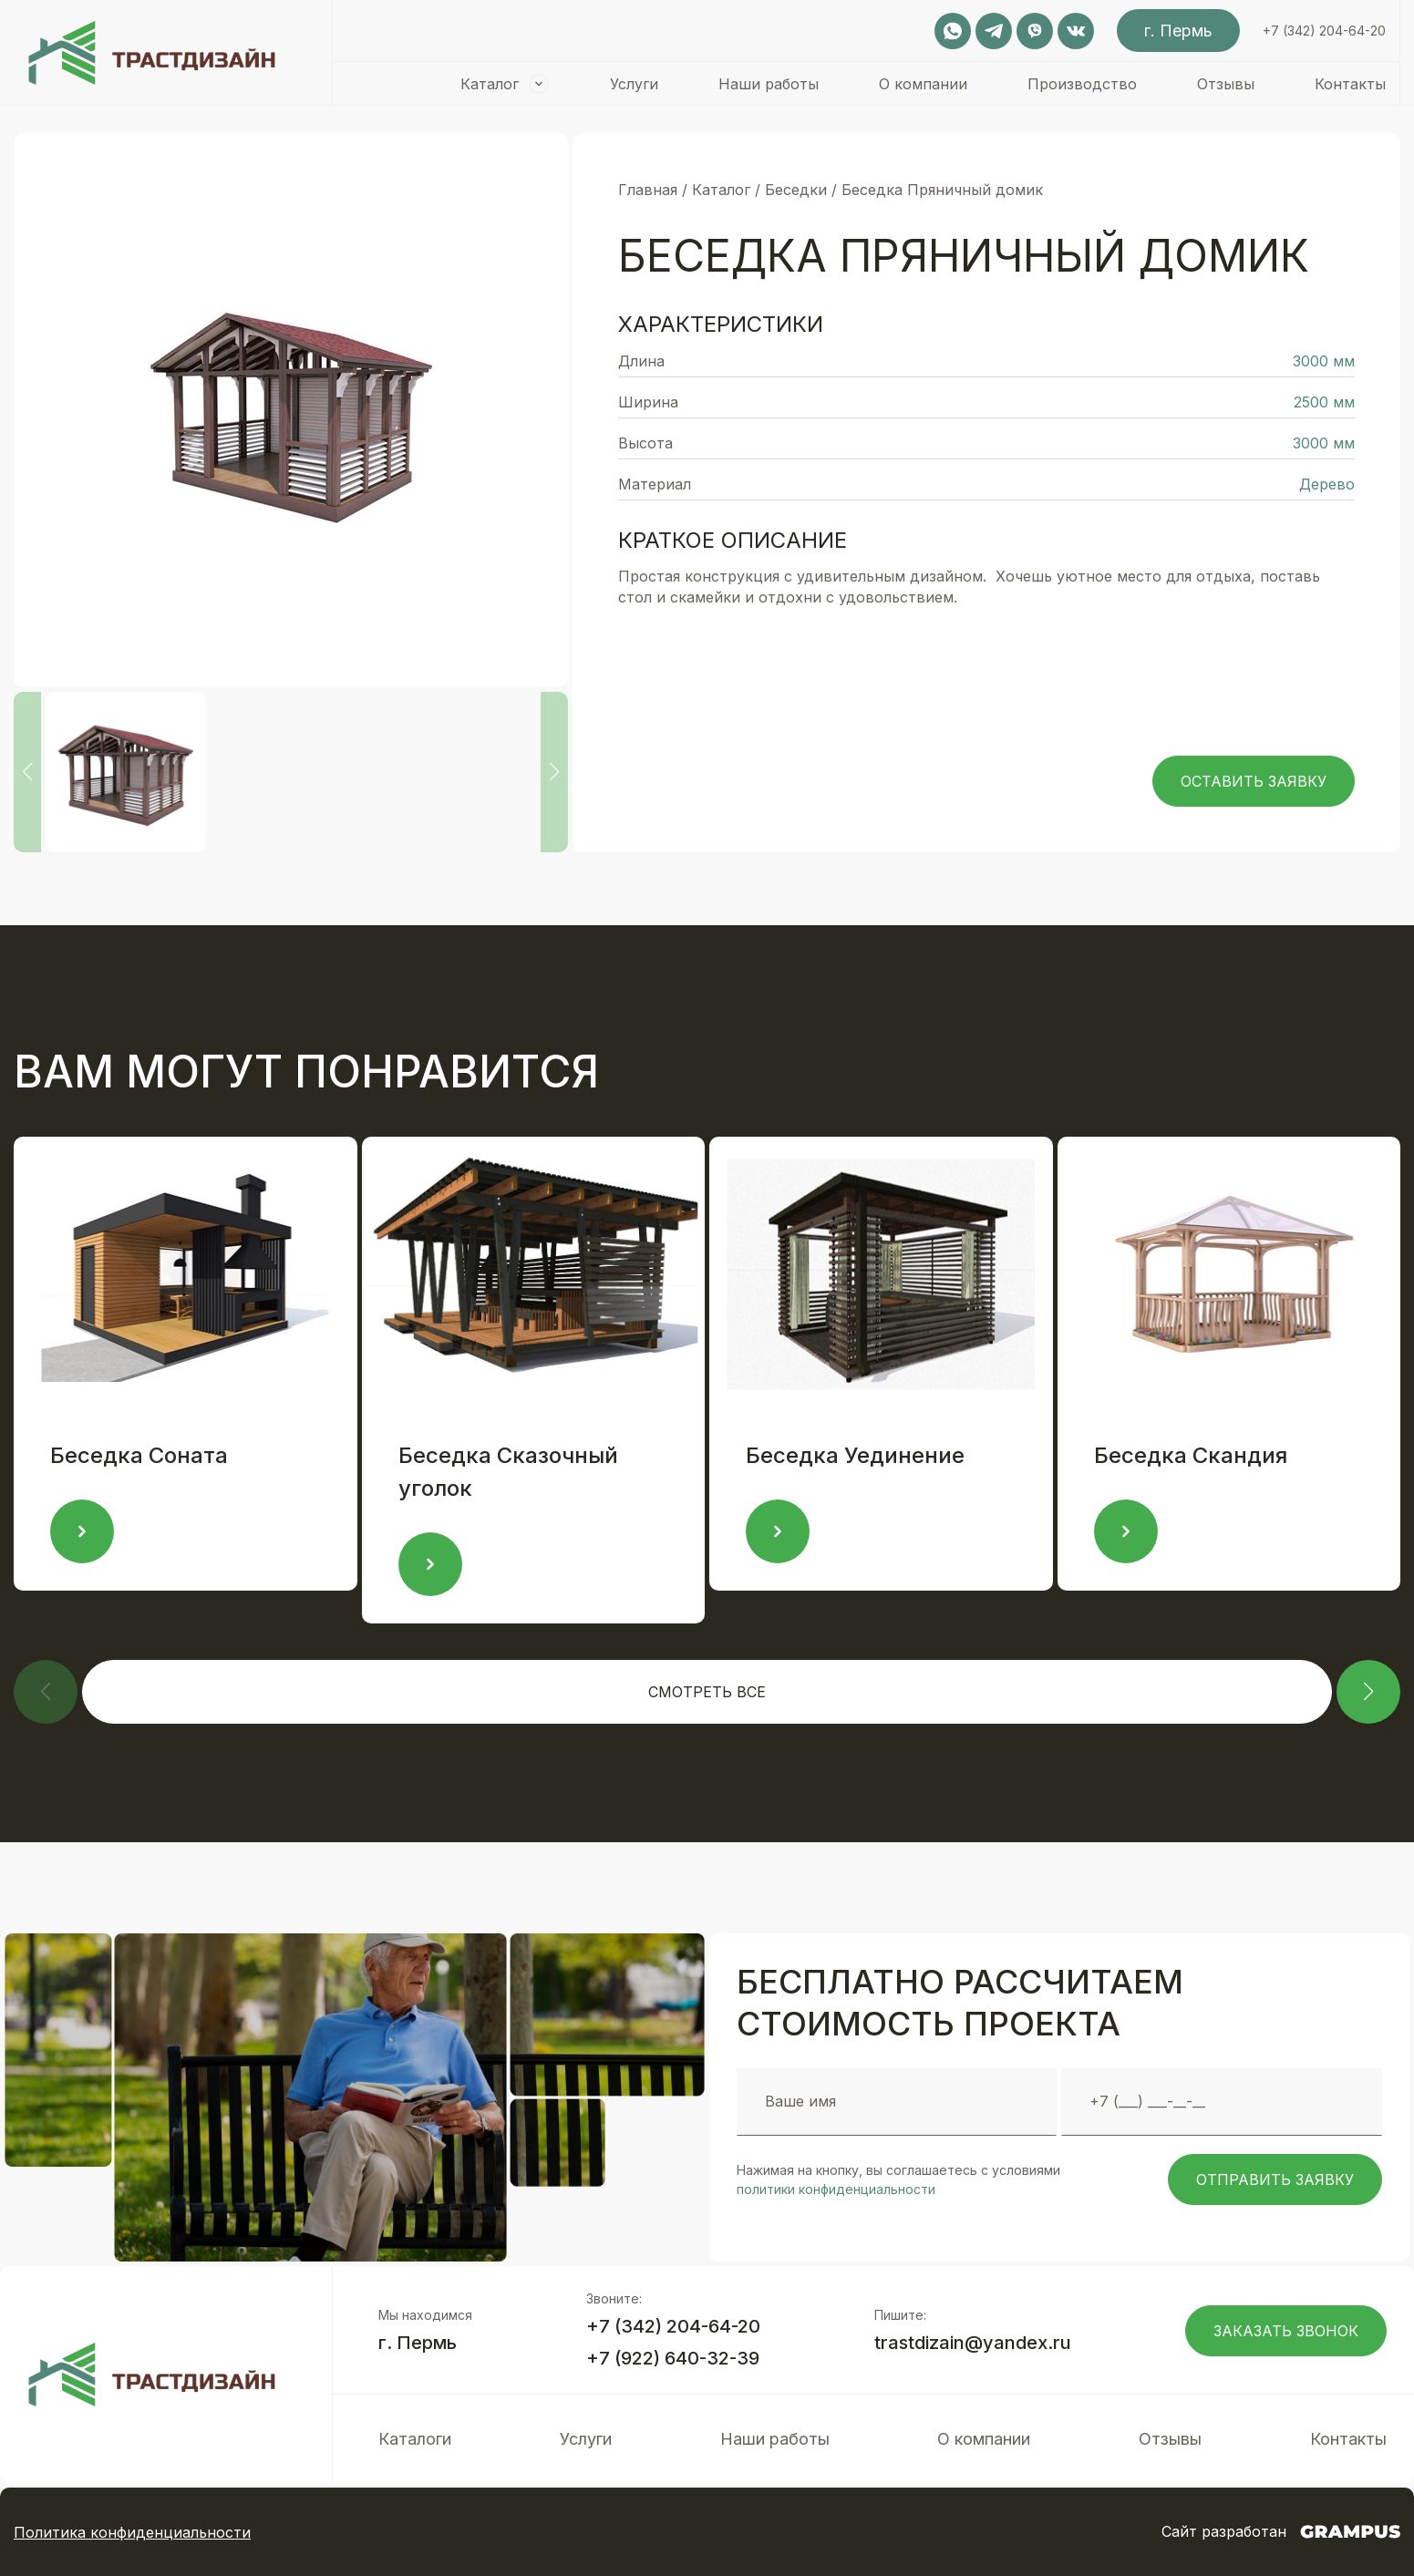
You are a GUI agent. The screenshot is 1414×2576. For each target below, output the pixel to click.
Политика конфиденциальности (132, 2532)
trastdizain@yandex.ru (972, 2343)
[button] (1368, 1692)
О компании (923, 84)
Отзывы (1225, 84)
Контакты (1350, 84)
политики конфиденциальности (836, 2189)
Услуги (634, 84)
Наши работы (768, 84)
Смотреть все (707, 1692)
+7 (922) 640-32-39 (672, 2358)
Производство (1082, 84)
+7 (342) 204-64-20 (1324, 30)
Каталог (489, 84)
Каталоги (414, 2438)
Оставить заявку (1253, 781)
